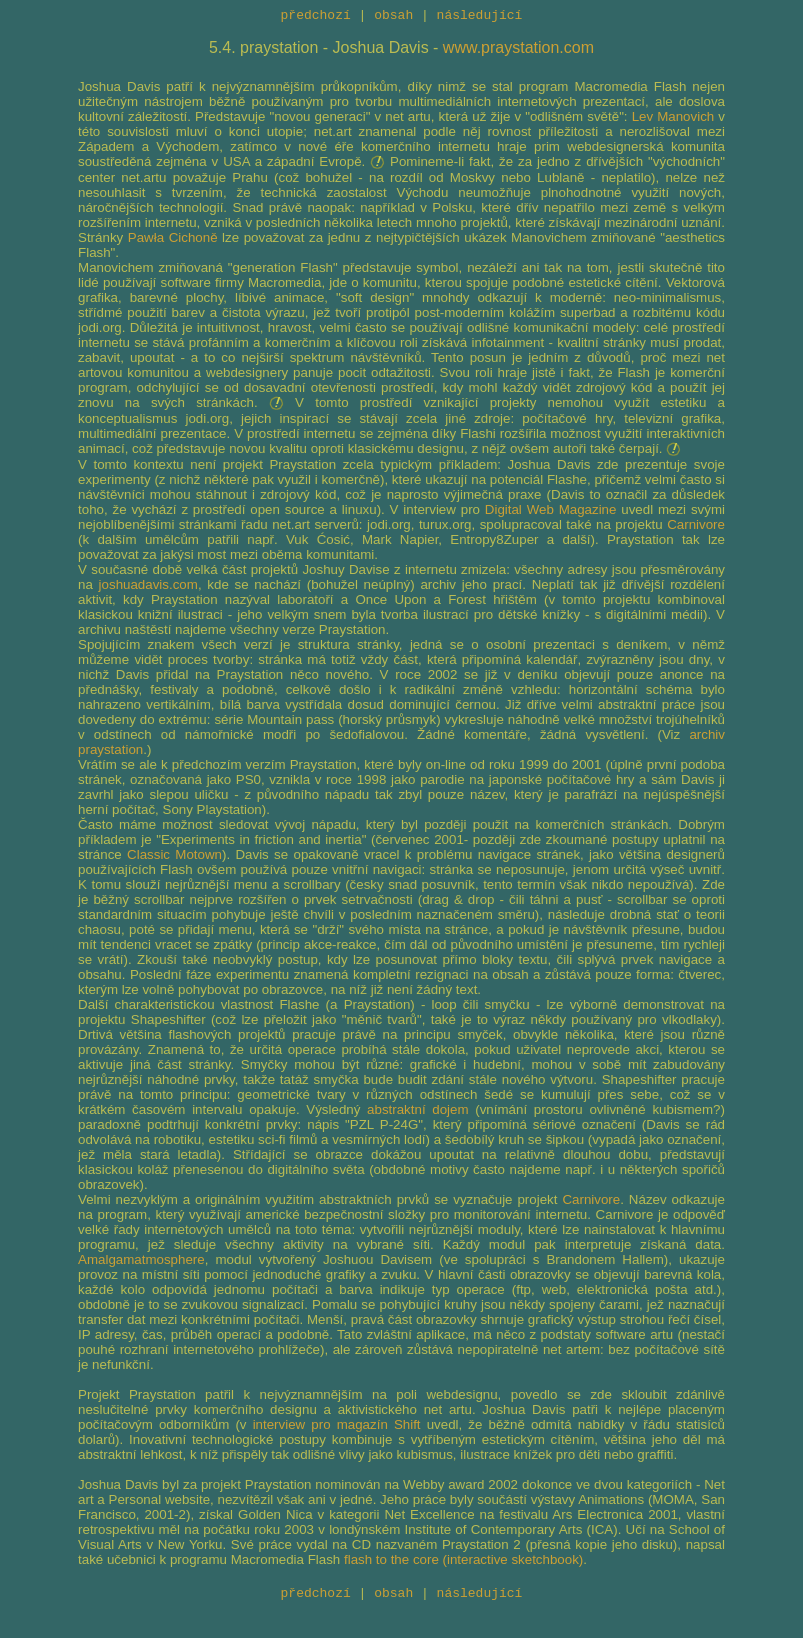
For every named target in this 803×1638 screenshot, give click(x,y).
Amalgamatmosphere (141, 1262)
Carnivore (696, 527)
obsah (393, 17)
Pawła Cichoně (173, 240)
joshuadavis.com (148, 587)
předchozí (316, 17)
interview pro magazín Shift (337, 1427)
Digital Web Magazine (551, 512)
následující (480, 17)
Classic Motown (174, 857)
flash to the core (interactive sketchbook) (463, 1562)
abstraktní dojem (418, 1112)
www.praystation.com (518, 50)
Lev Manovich (673, 119)
